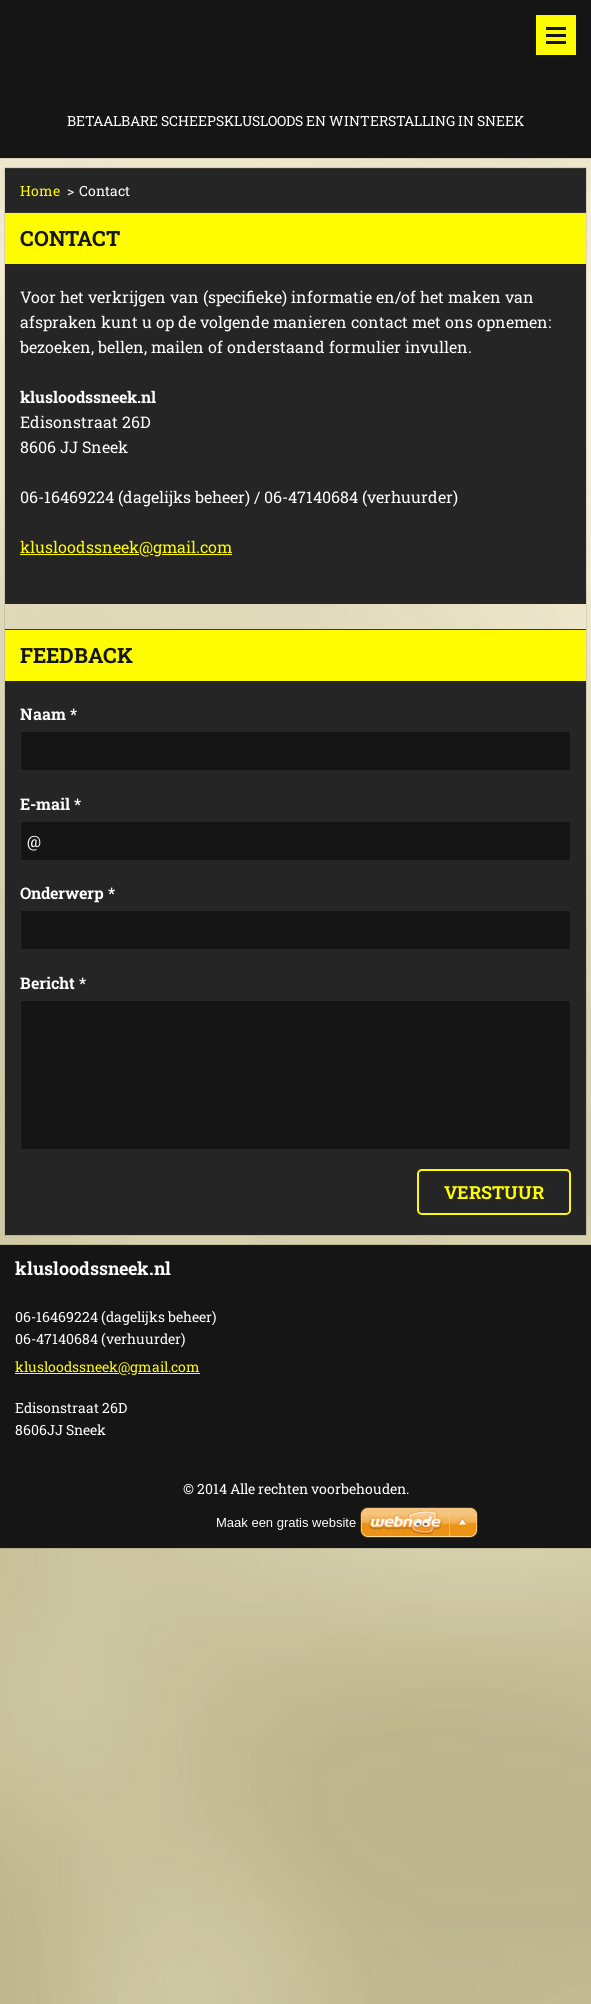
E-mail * (50, 803)
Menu (556, 35)
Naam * (48, 713)
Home (40, 190)
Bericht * (53, 982)
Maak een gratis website (286, 1522)
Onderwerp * (67, 892)
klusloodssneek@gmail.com (126, 546)
